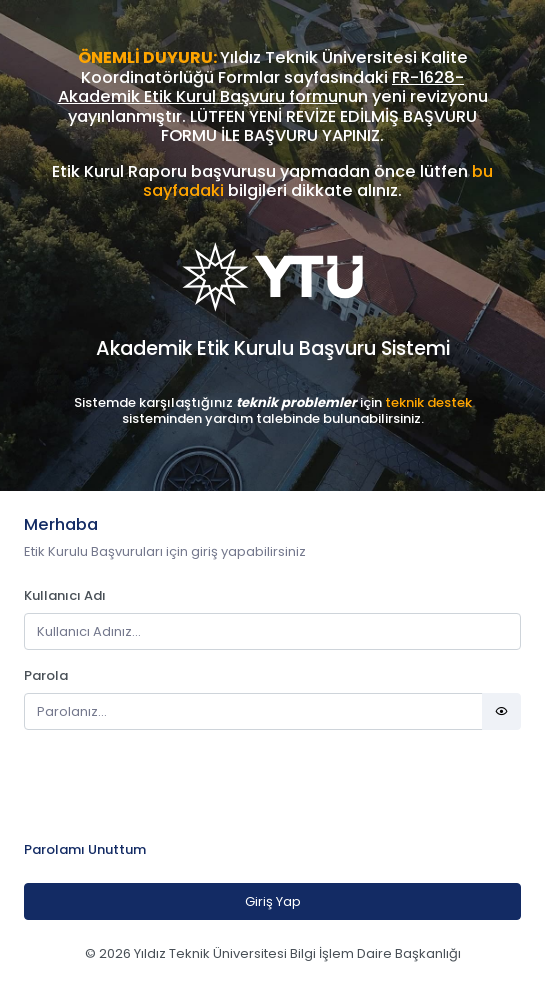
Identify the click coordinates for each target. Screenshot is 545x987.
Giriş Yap (273, 901)
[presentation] (176, 785)
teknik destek (428, 402)
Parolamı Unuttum (85, 849)
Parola (46, 675)
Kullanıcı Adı (65, 595)
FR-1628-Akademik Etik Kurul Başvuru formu (261, 87)
